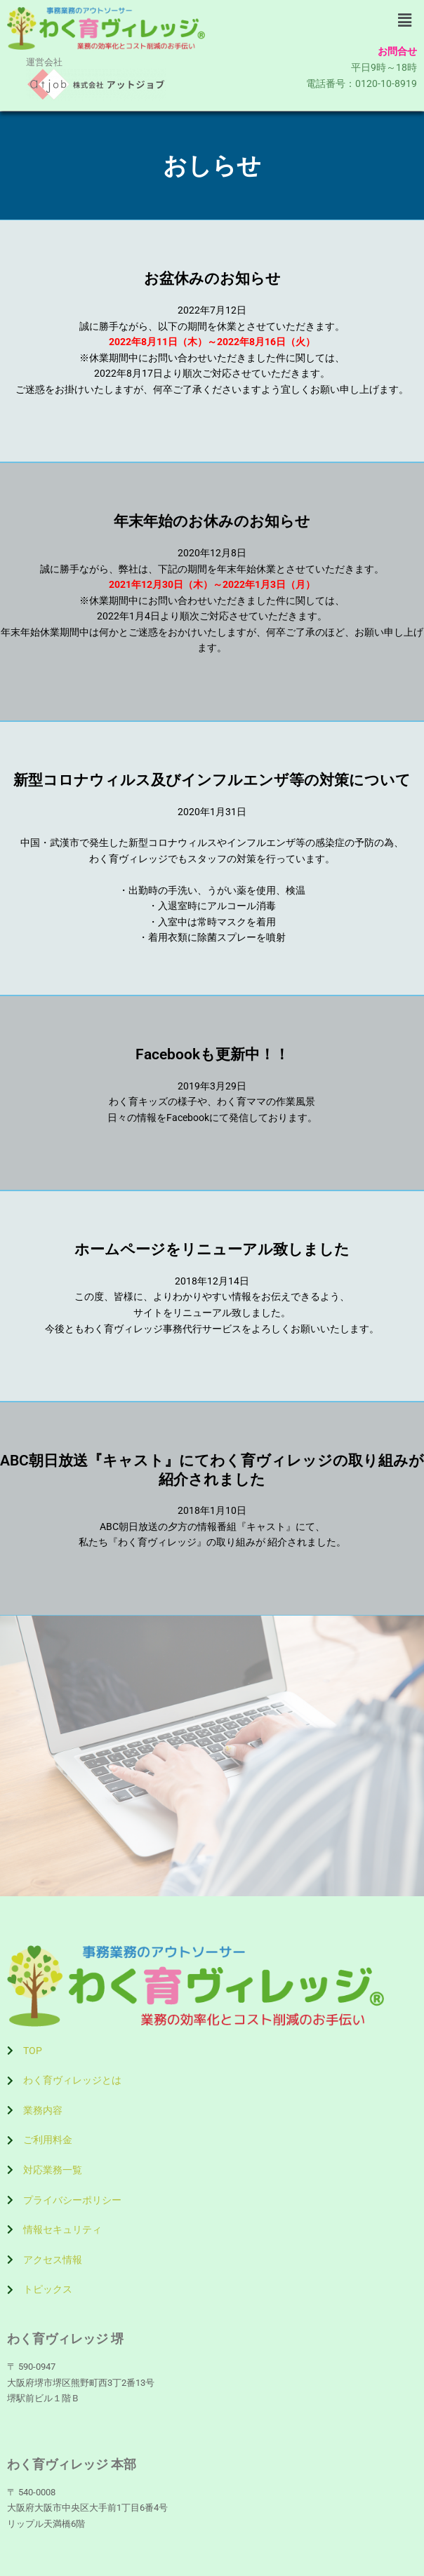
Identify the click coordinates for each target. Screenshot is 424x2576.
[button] (405, 20)
